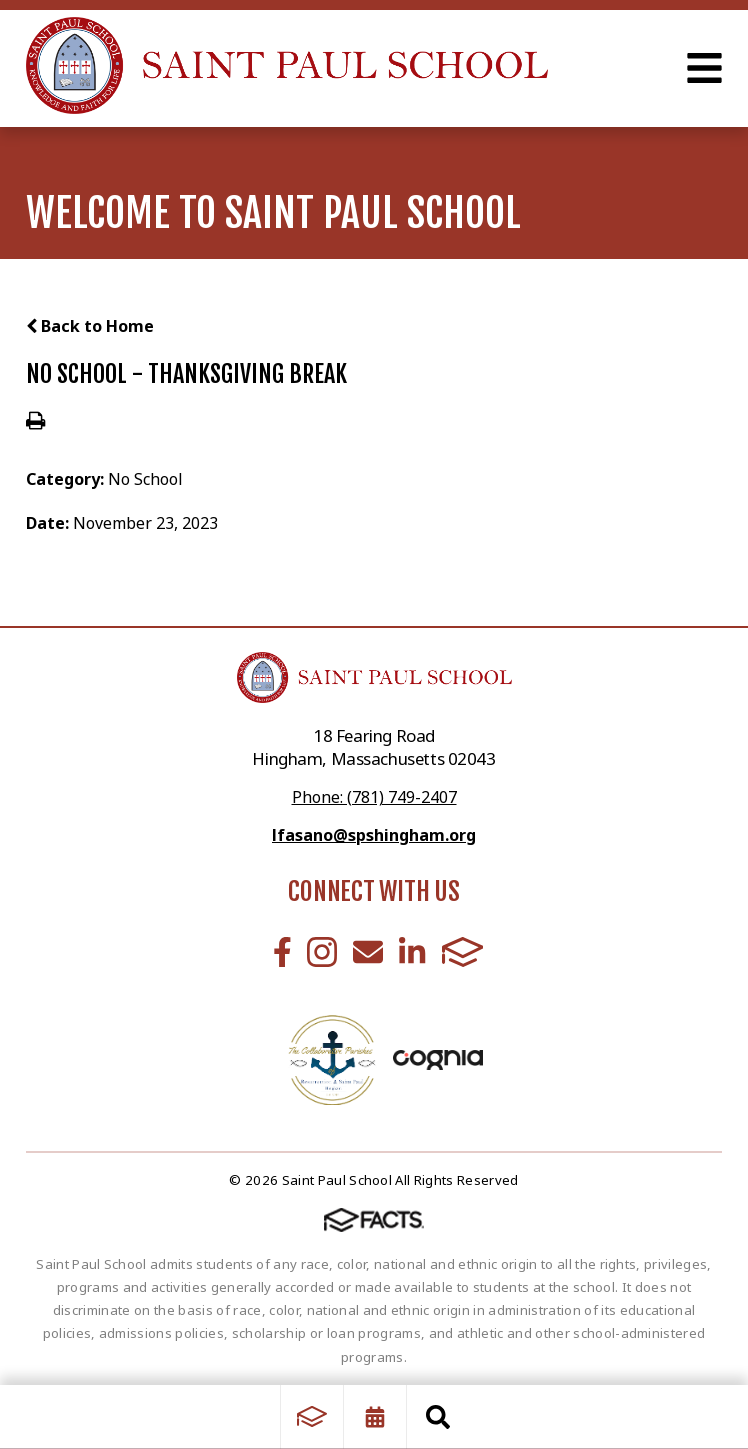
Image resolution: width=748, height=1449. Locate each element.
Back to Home (90, 326)
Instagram (322, 952)
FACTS (463, 952)
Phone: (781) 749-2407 (374, 797)
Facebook (282, 952)
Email (368, 952)
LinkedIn (412, 952)
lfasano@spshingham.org (374, 835)
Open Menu (704, 68)
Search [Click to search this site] (438, 1417)
